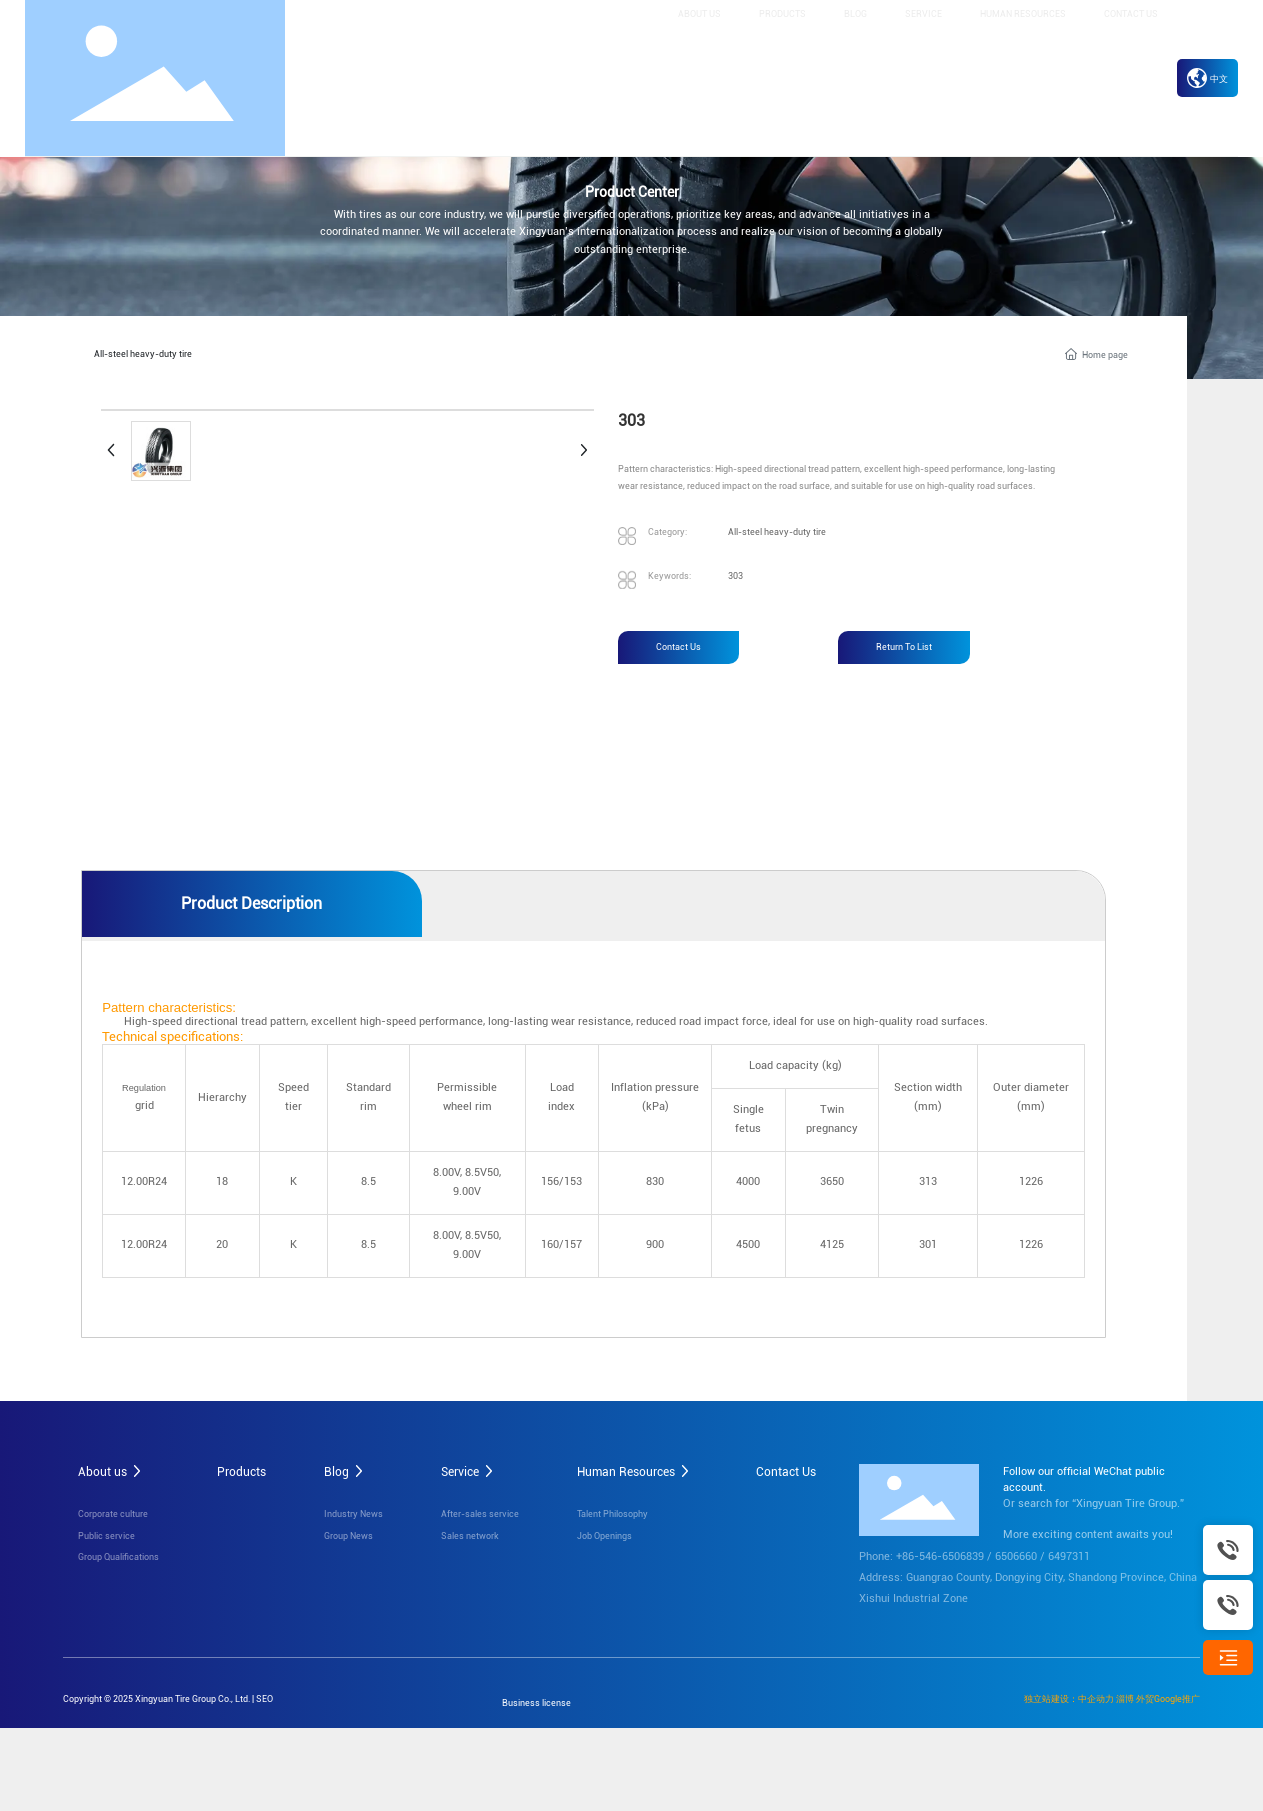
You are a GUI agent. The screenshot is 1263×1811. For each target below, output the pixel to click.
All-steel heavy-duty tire (143, 353)
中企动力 (1096, 1697)
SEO (264, 1697)
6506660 (1016, 1555)
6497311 (1069, 1555)
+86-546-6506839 (940, 1555)
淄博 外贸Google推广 (1158, 1697)
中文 (1207, 78)
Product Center (632, 192)
